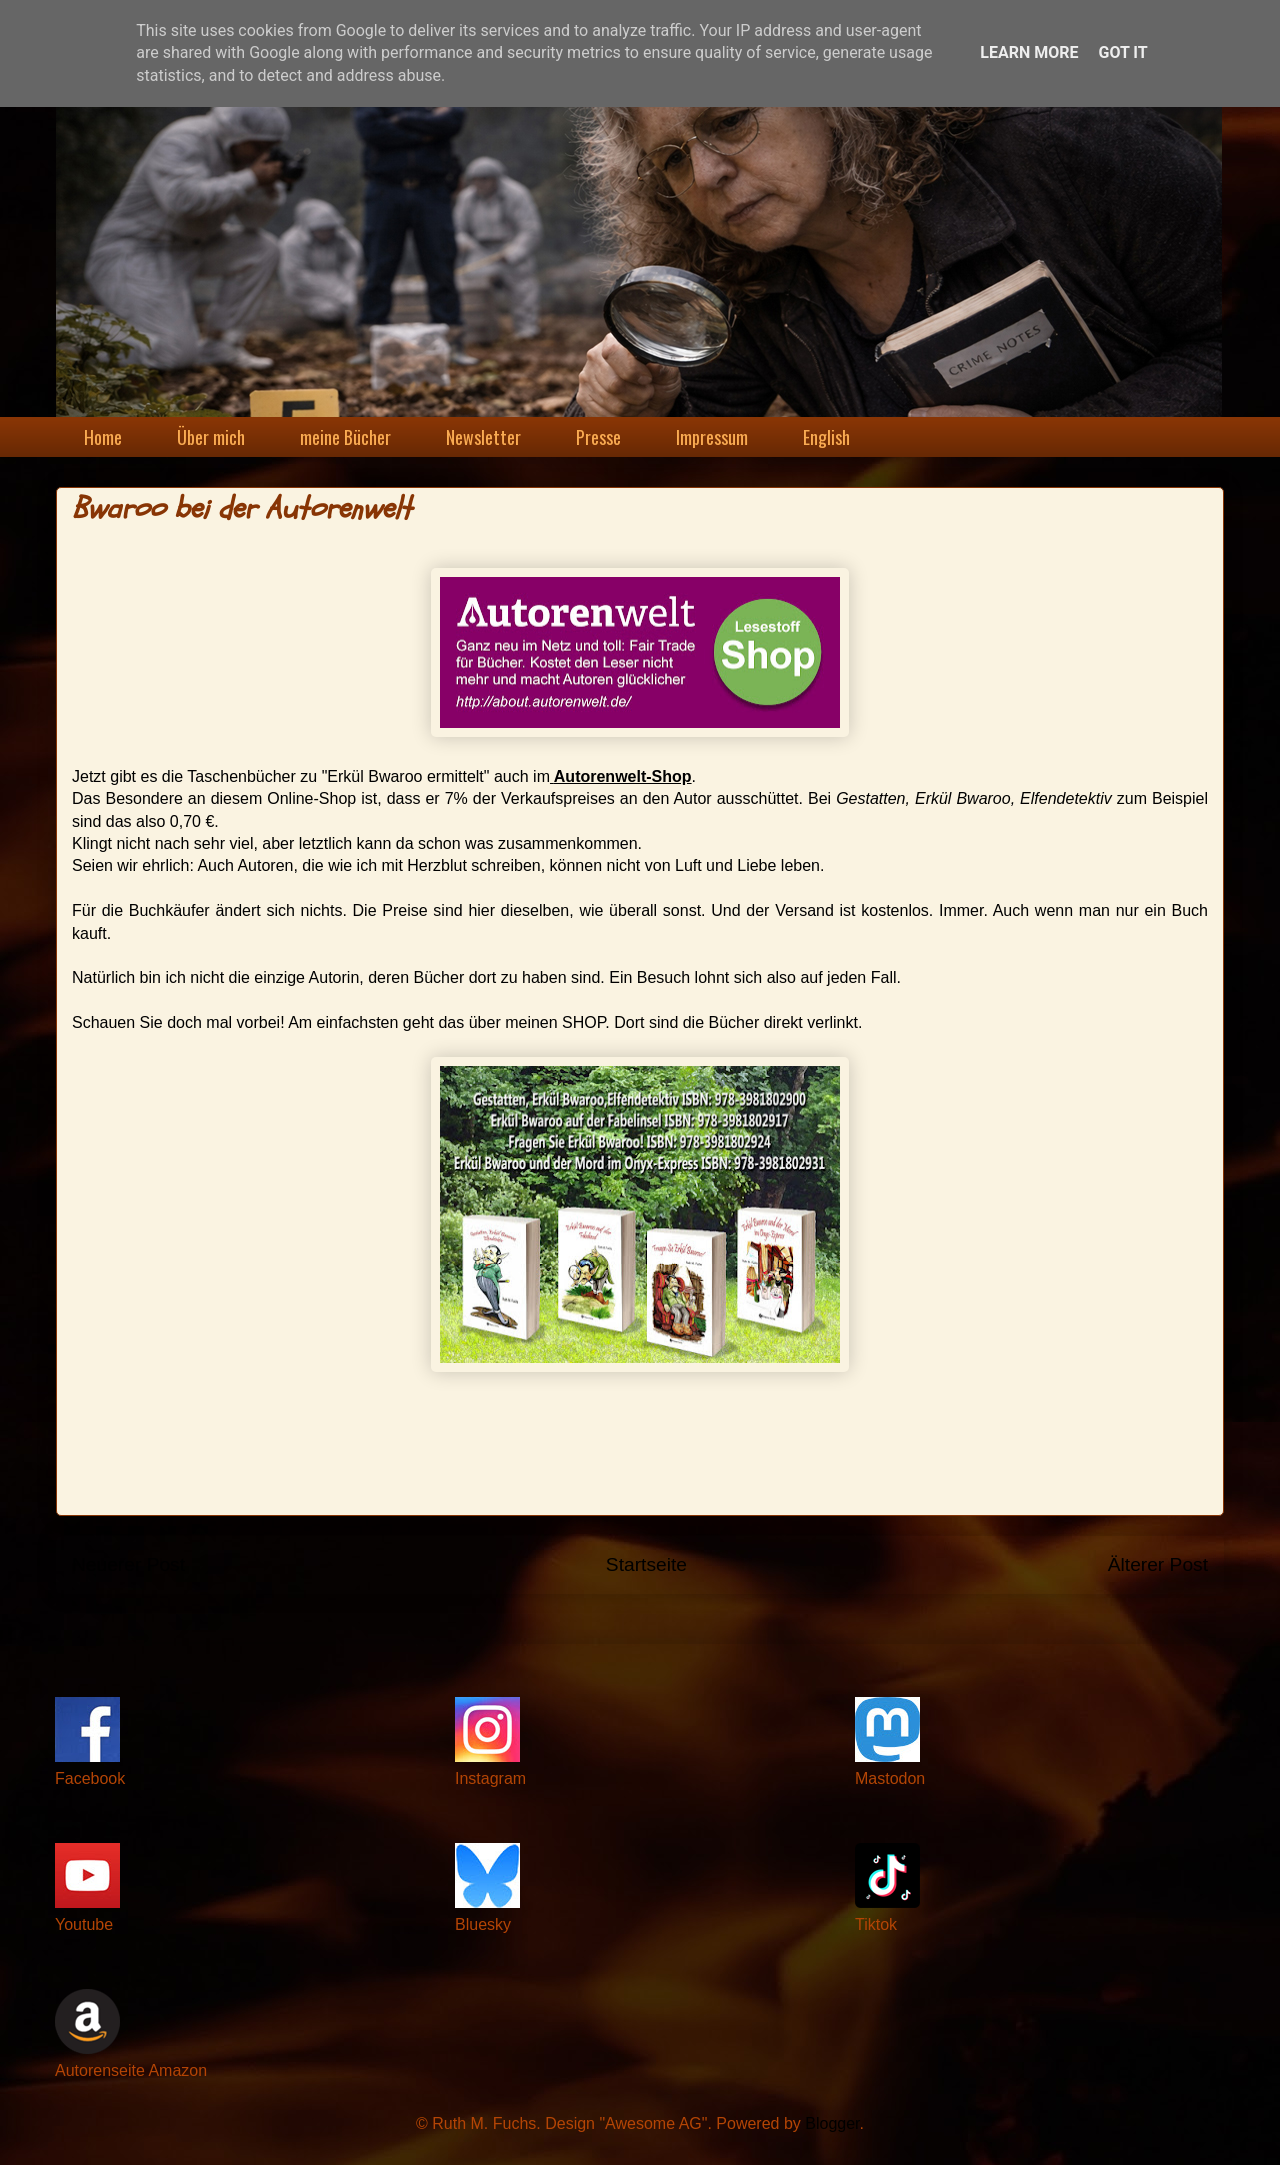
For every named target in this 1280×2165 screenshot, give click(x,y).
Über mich (211, 437)
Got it (1122, 52)
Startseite (646, 1564)
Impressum (712, 437)
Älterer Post (1158, 1564)
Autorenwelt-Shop (623, 776)
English (826, 437)
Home (103, 437)
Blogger (832, 2123)
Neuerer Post (128, 1564)
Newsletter (483, 437)
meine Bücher (345, 437)
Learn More (1029, 52)
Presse (598, 437)
